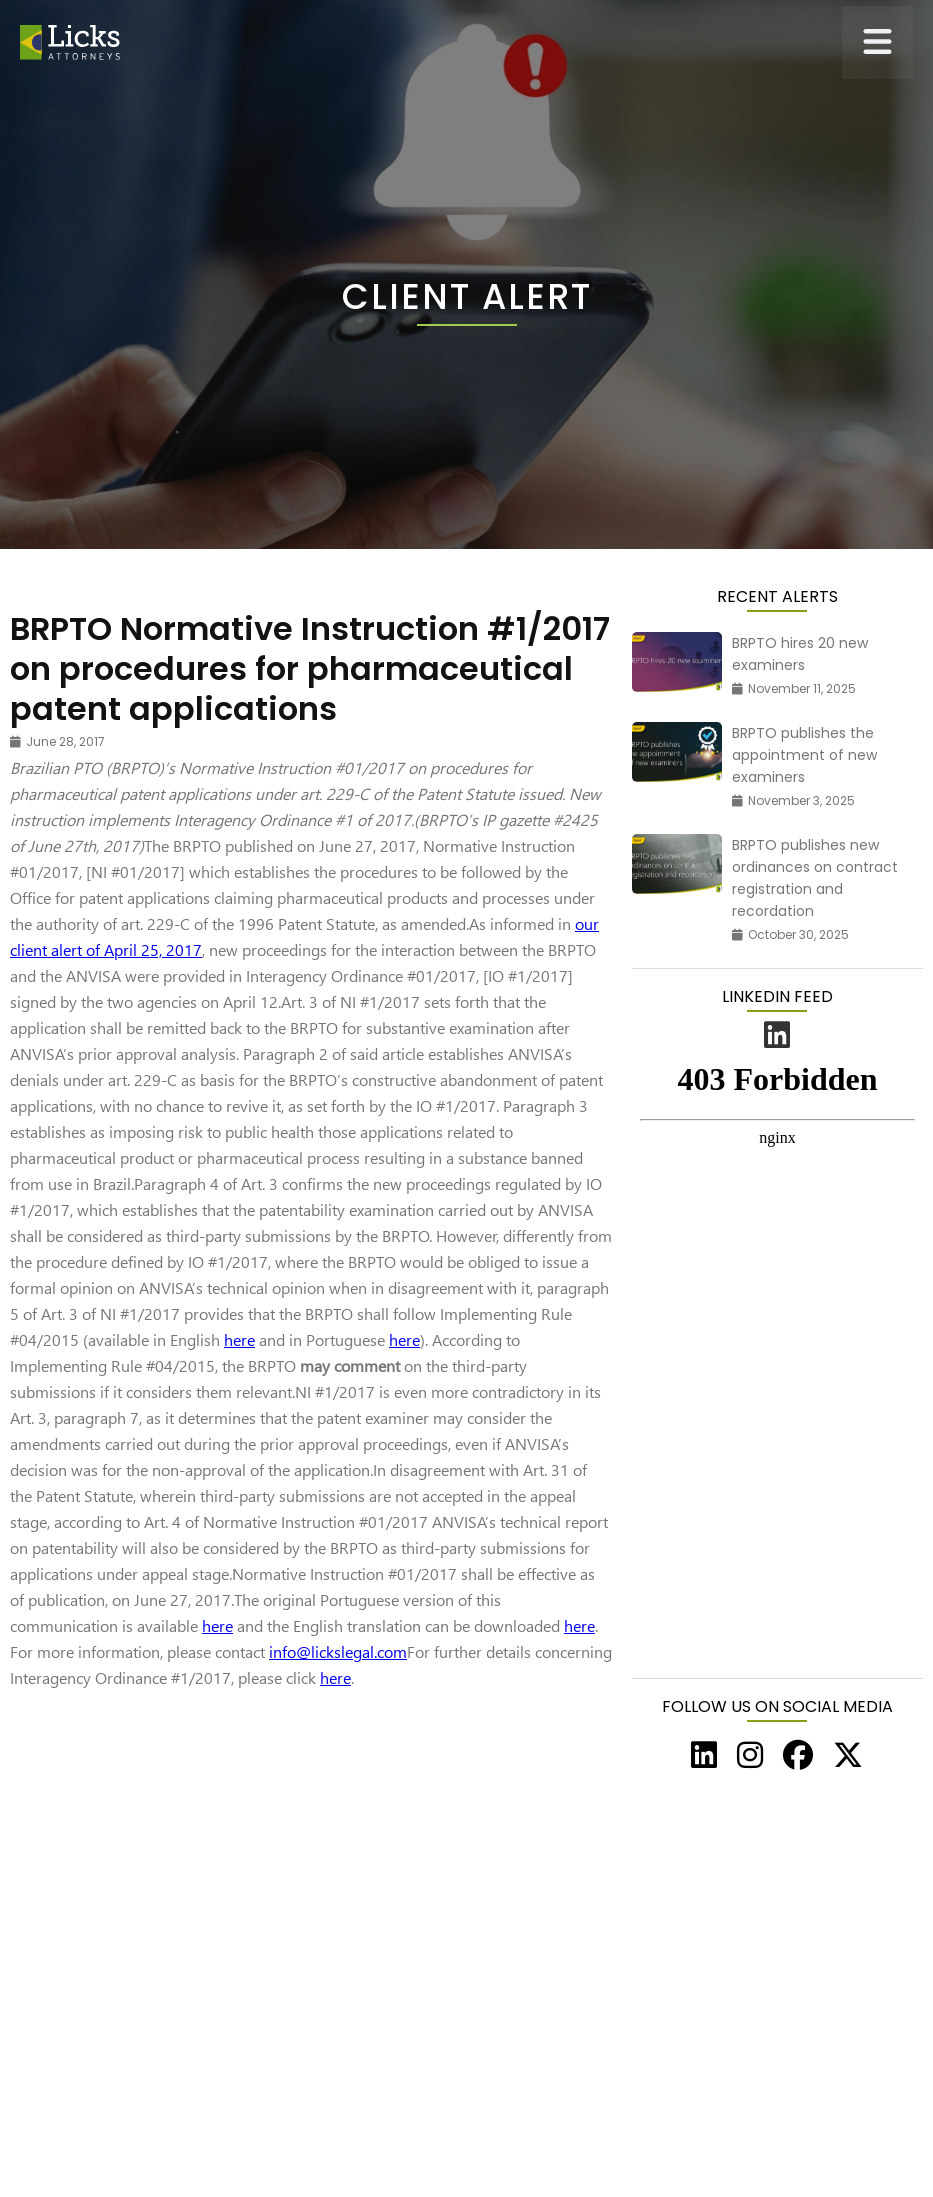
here (239, 1339)
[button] (877, 42)
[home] (70, 42)
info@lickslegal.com (338, 1651)
